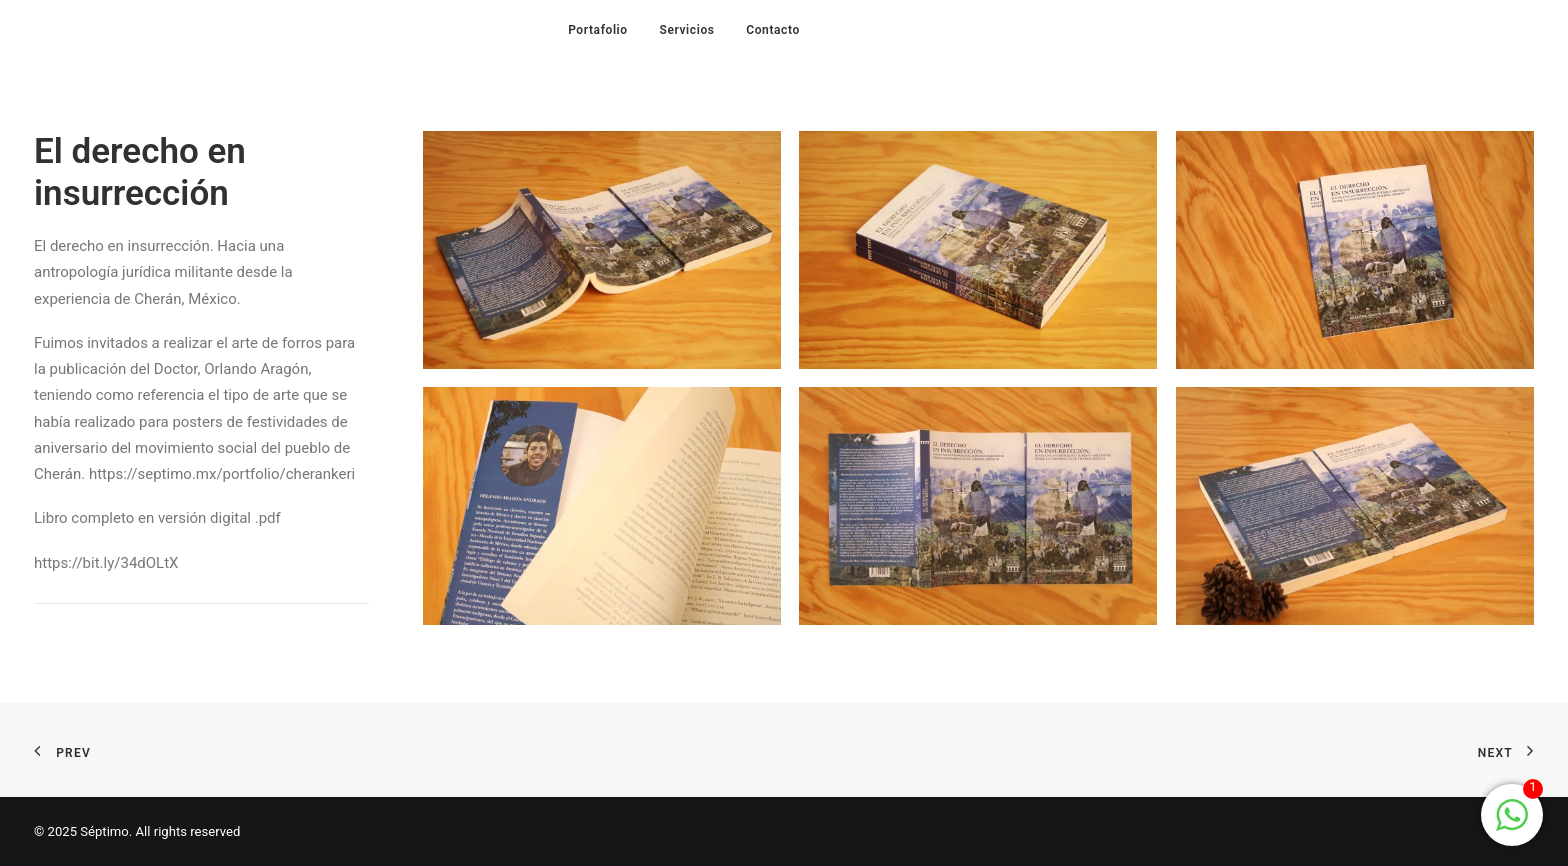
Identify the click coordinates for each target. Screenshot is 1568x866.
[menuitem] (598, 29)
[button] (602, 250)
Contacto (773, 30)
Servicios (686, 30)
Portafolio (598, 30)
